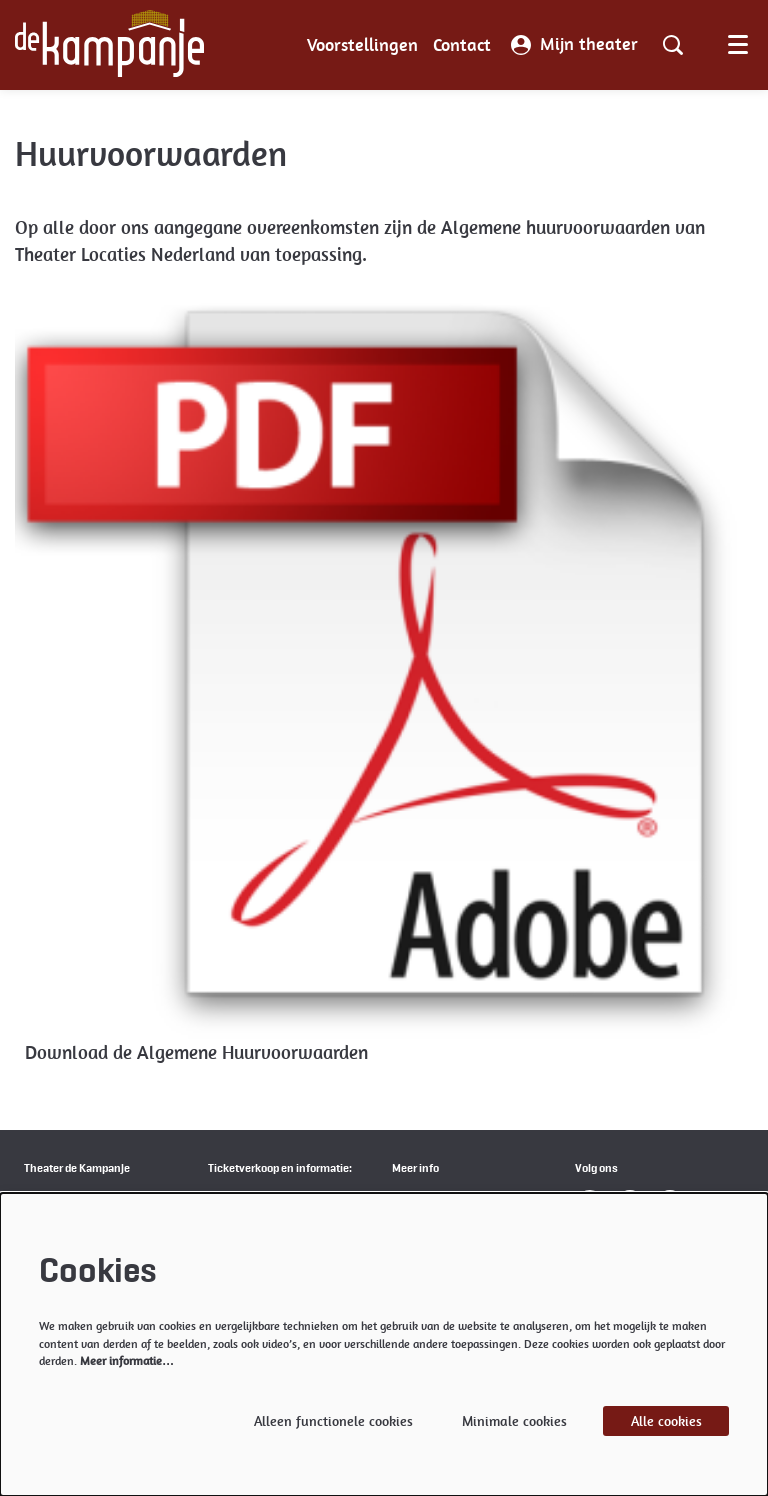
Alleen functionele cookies (333, 1421)
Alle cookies (666, 1421)
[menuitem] (362, 45)
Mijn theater (574, 44)
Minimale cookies (514, 1421)
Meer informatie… (127, 1361)
